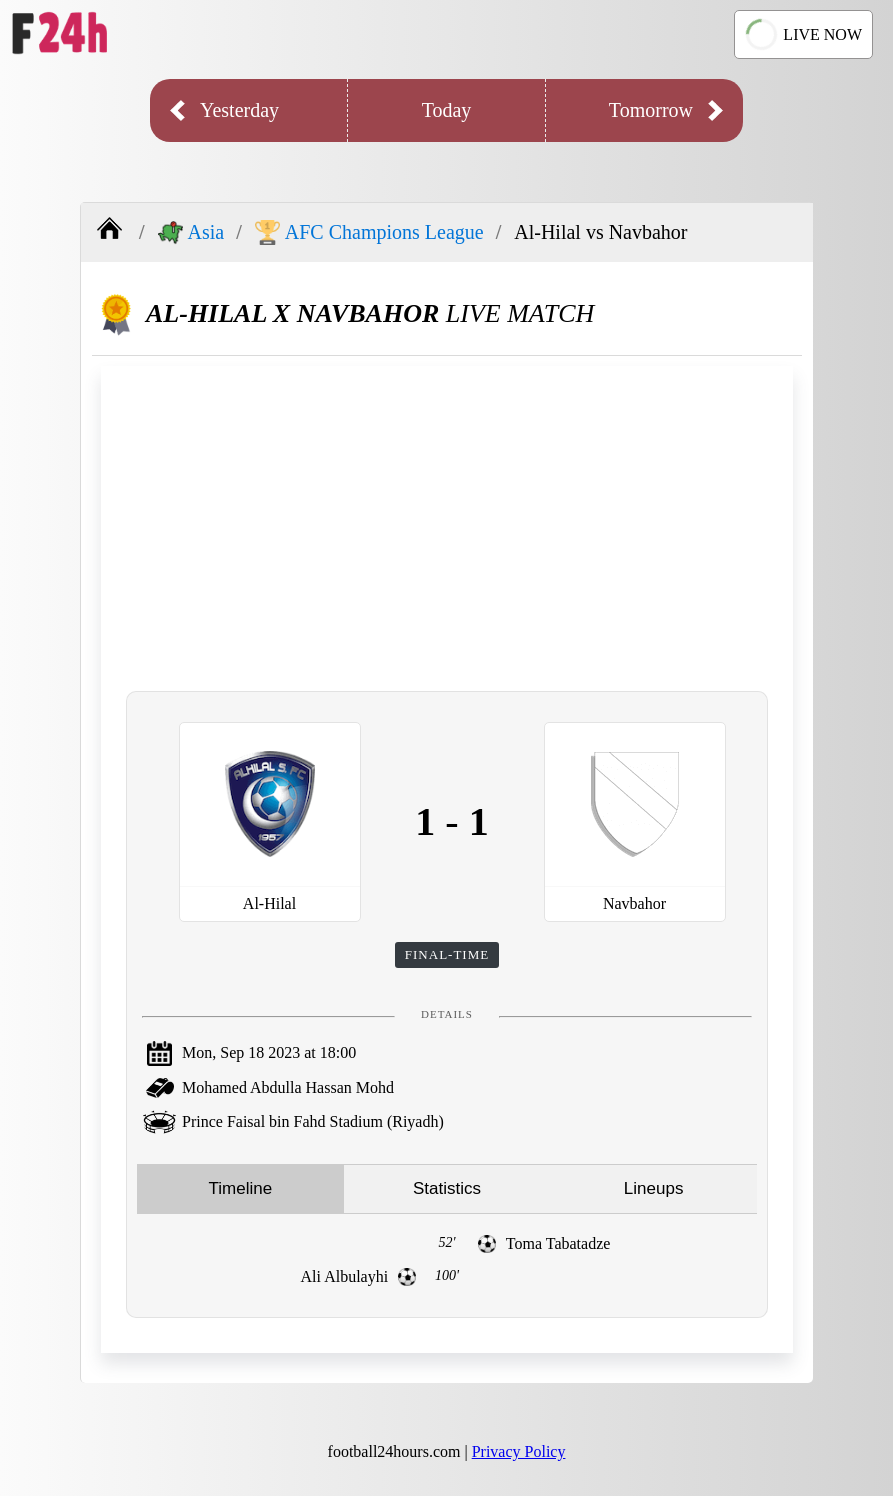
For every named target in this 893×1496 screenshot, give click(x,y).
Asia (191, 232)
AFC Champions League (369, 232)
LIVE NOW (802, 35)
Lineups (654, 1188)
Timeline (241, 1188)
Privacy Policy (519, 1451)
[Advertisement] (447, 526)
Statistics (447, 1188)
